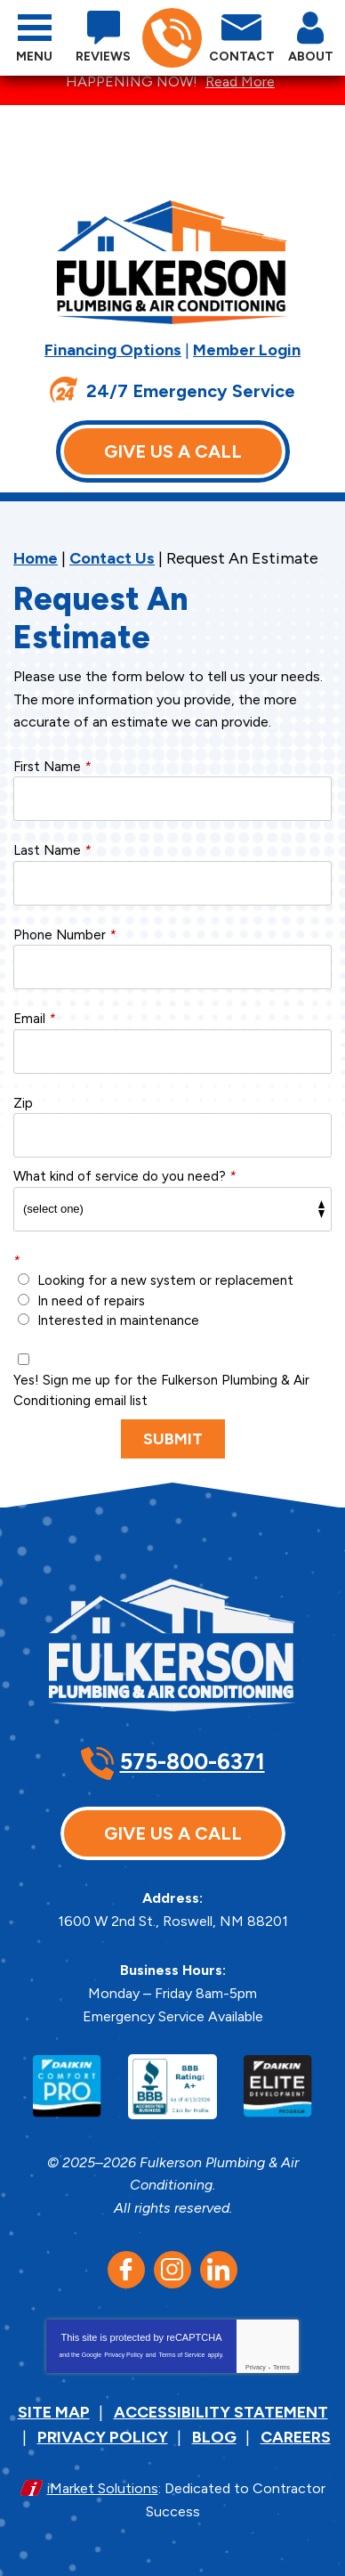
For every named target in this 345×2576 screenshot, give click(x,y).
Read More (240, 81)
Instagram (172, 2269)
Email (34, 1019)
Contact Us (112, 558)
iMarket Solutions (102, 2488)
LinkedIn (218, 2269)
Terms (281, 2367)
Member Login (247, 350)
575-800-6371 (171, 39)
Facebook (126, 2269)
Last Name (52, 850)
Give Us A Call (173, 451)
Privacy (255, 2367)
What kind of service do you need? (124, 1176)
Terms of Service (181, 2355)
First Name (52, 767)
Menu (34, 56)
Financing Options (112, 350)
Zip (23, 1103)
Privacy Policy (123, 2355)
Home (35, 558)
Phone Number (64, 935)
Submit (173, 1439)
